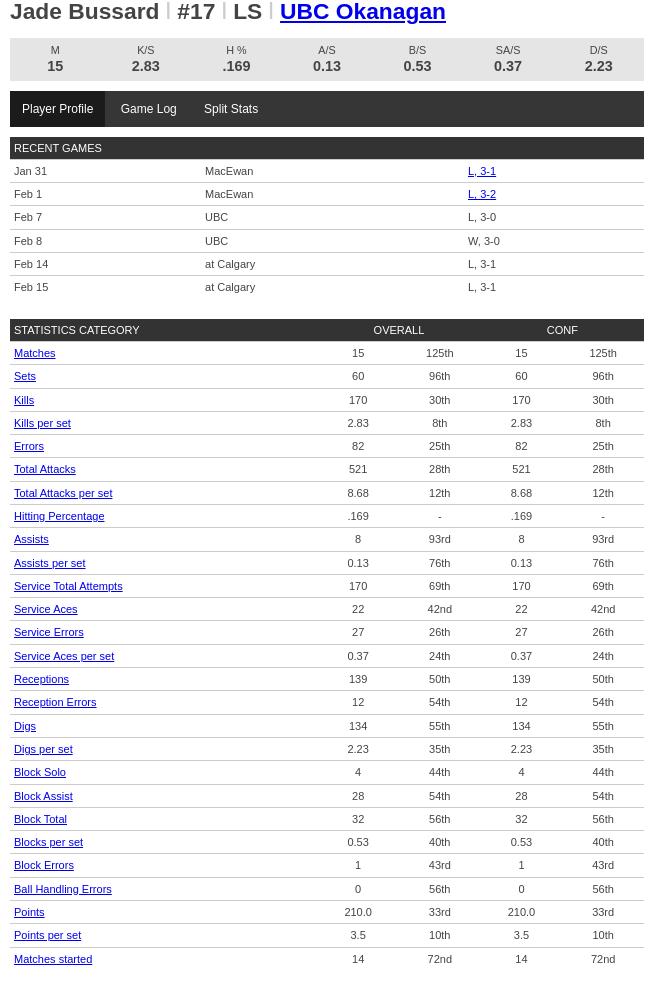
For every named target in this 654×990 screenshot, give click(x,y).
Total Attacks (45, 469)
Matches (35, 353)
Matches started (53, 959)
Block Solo (40, 772)
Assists (31, 539)
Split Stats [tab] (231, 109)
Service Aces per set (64, 656)
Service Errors (49, 632)
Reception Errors (55, 702)
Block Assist (43, 796)
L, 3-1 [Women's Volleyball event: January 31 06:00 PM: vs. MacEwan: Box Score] (482, 171)
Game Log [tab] (149, 109)
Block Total (40, 819)
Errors (29, 446)
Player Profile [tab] (57, 109)
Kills (24, 400)
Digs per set (43, 749)
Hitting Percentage (59, 516)
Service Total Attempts (68, 586)
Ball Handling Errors (63, 889)
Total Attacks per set (63, 493)
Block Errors (44, 865)
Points (29, 912)
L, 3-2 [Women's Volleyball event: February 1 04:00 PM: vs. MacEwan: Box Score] (482, 194)
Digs (25, 726)
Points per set (47, 935)
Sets (25, 376)
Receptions (41, 679)
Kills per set (42, 423)
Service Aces (46, 609)
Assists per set (50, 563)
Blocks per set (48, 842)
